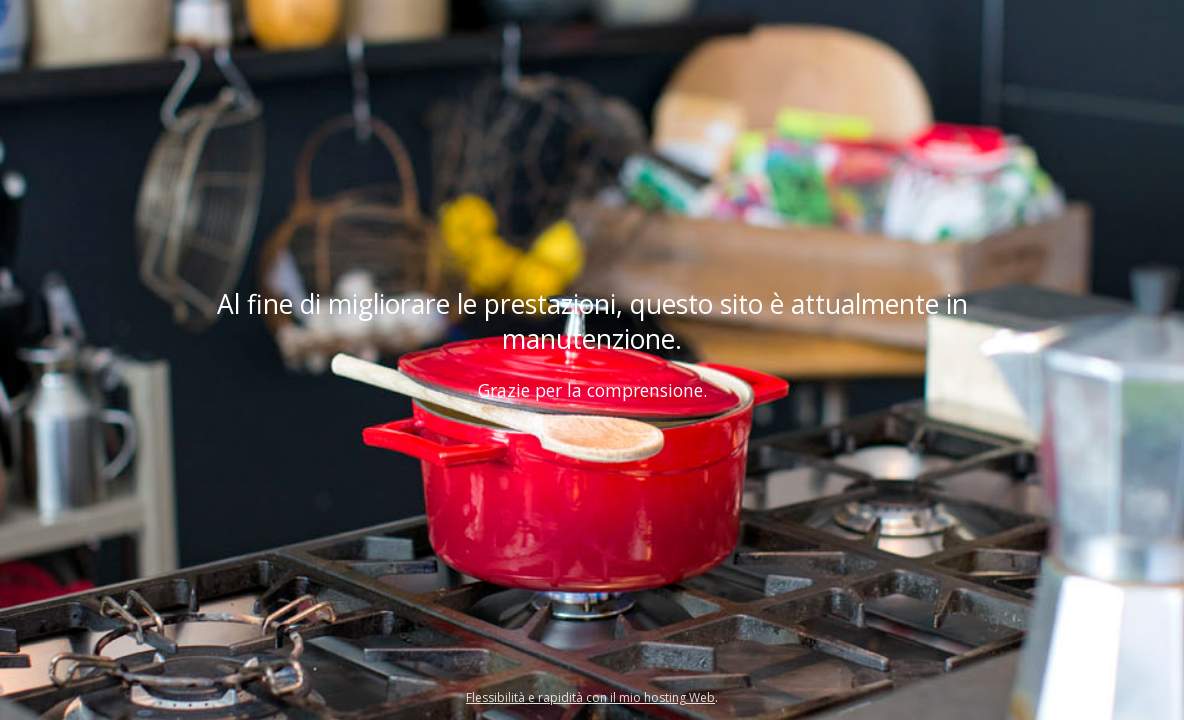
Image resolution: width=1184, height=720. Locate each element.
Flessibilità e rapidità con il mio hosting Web (590, 697)
